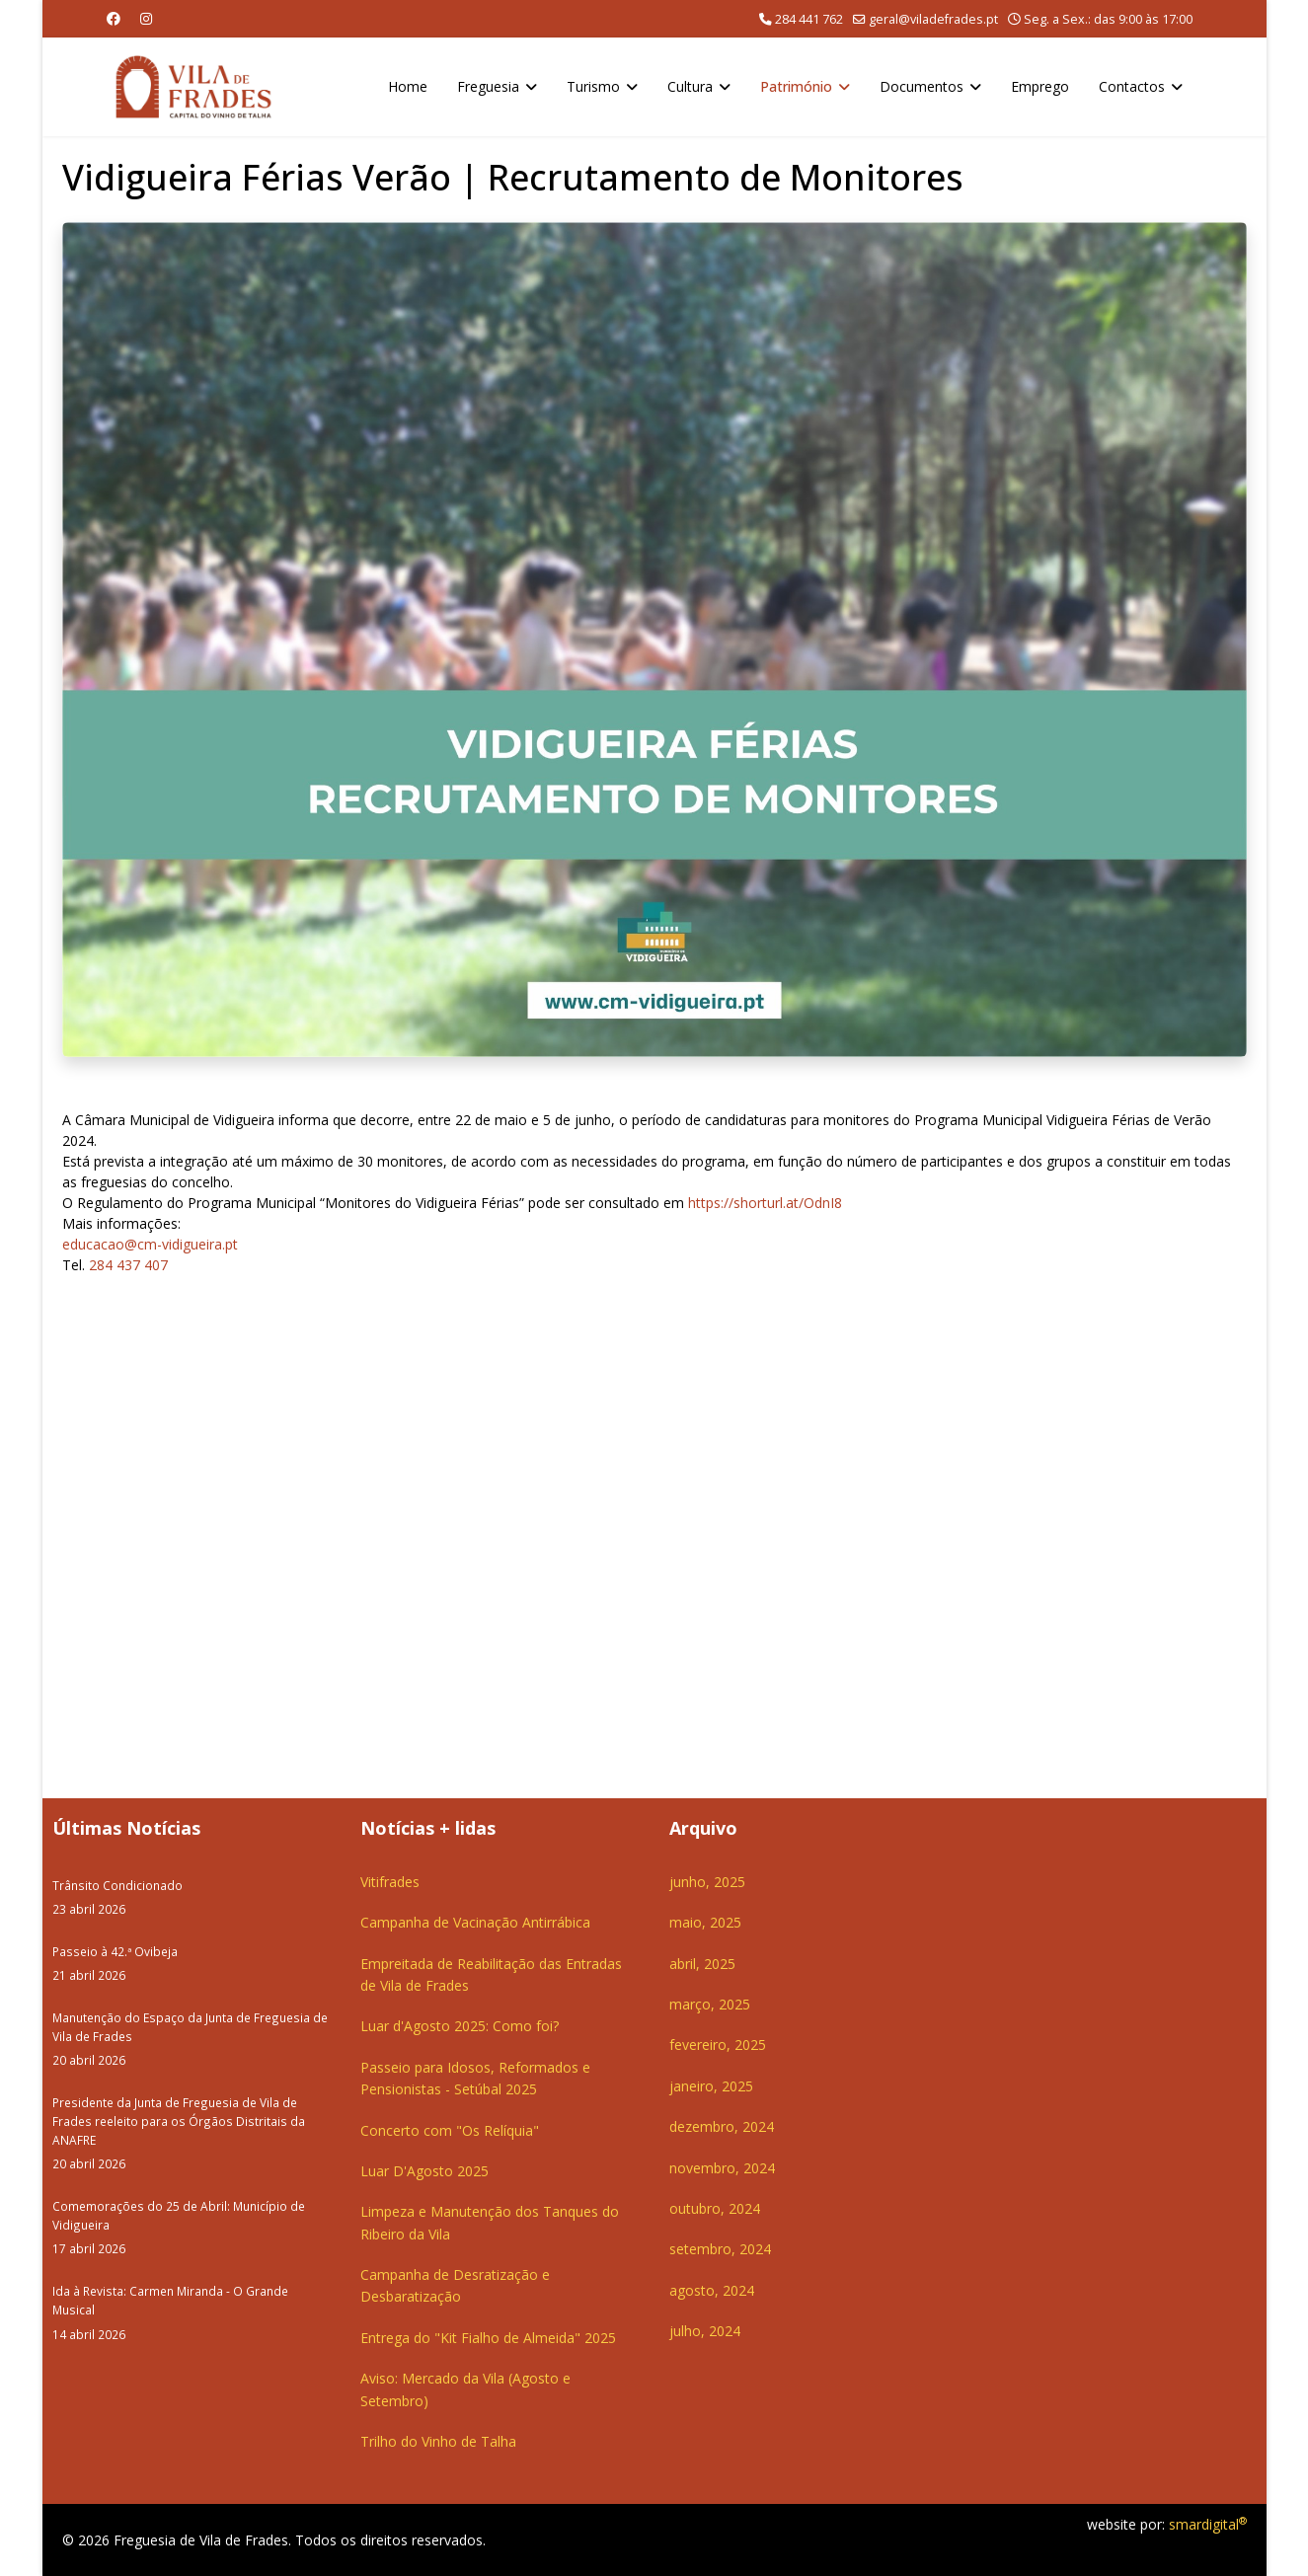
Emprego (1040, 86)
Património (796, 86)
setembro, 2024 (720, 2248)
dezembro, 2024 (721, 2126)
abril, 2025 (702, 1963)
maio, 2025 (705, 1922)
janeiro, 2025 (711, 2086)
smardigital (1208, 2524)
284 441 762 (809, 19)
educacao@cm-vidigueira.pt (150, 1244)
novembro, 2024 (722, 2168)
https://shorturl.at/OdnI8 (765, 1202)
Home (407, 86)
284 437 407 (128, 1264)
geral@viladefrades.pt (933, 19)
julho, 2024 (704, 2330)
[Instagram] (146, 18)
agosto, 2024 (711, 2290)
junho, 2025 (707, 1881)
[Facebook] (113, 18)
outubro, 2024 (714, 2208)
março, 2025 (709, 2004)
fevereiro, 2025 (717, 2044)
